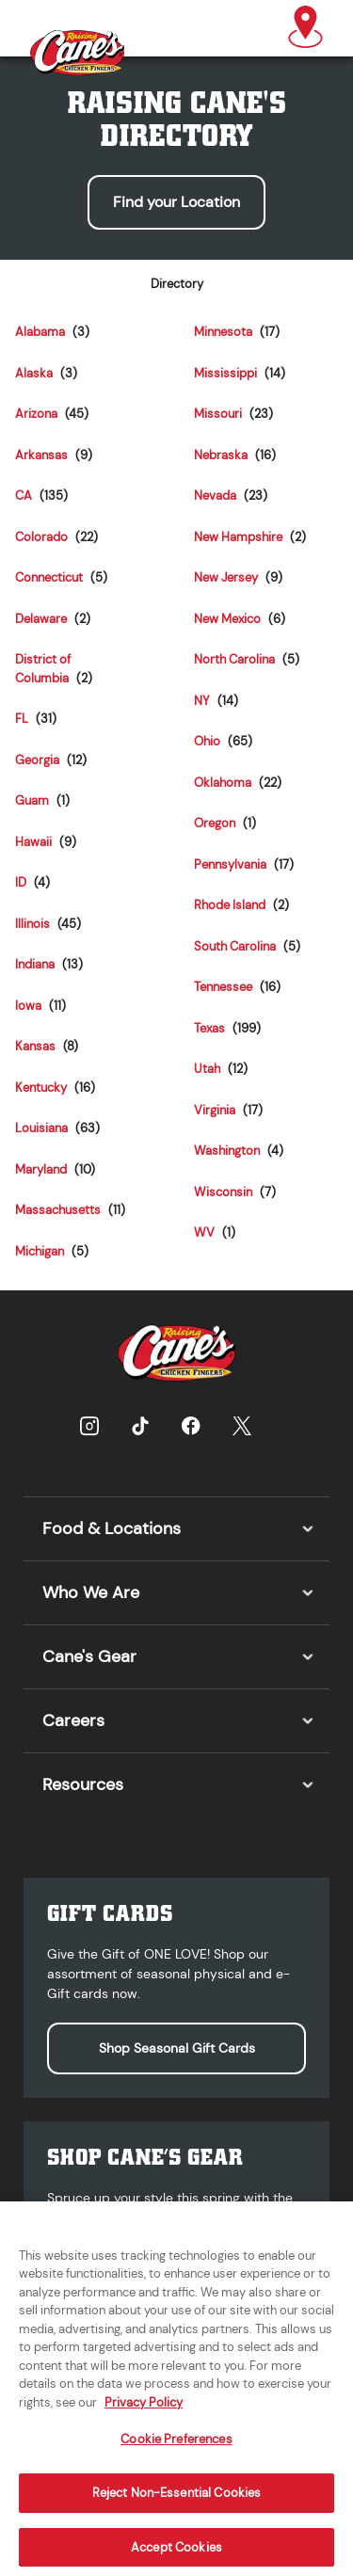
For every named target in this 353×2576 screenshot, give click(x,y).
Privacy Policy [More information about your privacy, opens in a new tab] (143, 2415)
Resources (82, 1784)
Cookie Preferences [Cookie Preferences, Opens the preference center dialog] (176, 2452)
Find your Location (176, 202)
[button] (305, 28)
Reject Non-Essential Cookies (177, 2506)
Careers (73, 1720)
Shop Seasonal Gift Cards (177, 2048)
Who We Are (90, 1592)
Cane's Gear (89, 1656)
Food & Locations (111, 1528)
